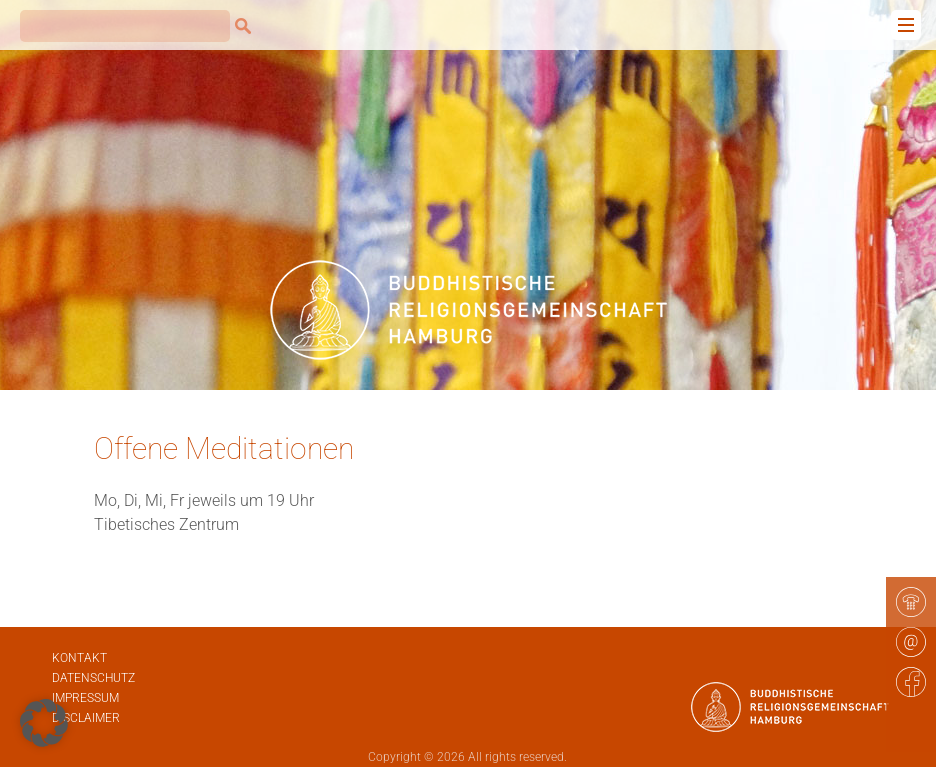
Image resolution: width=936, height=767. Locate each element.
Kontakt (79, 658)
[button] (44, 723)
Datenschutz (93, 678)
